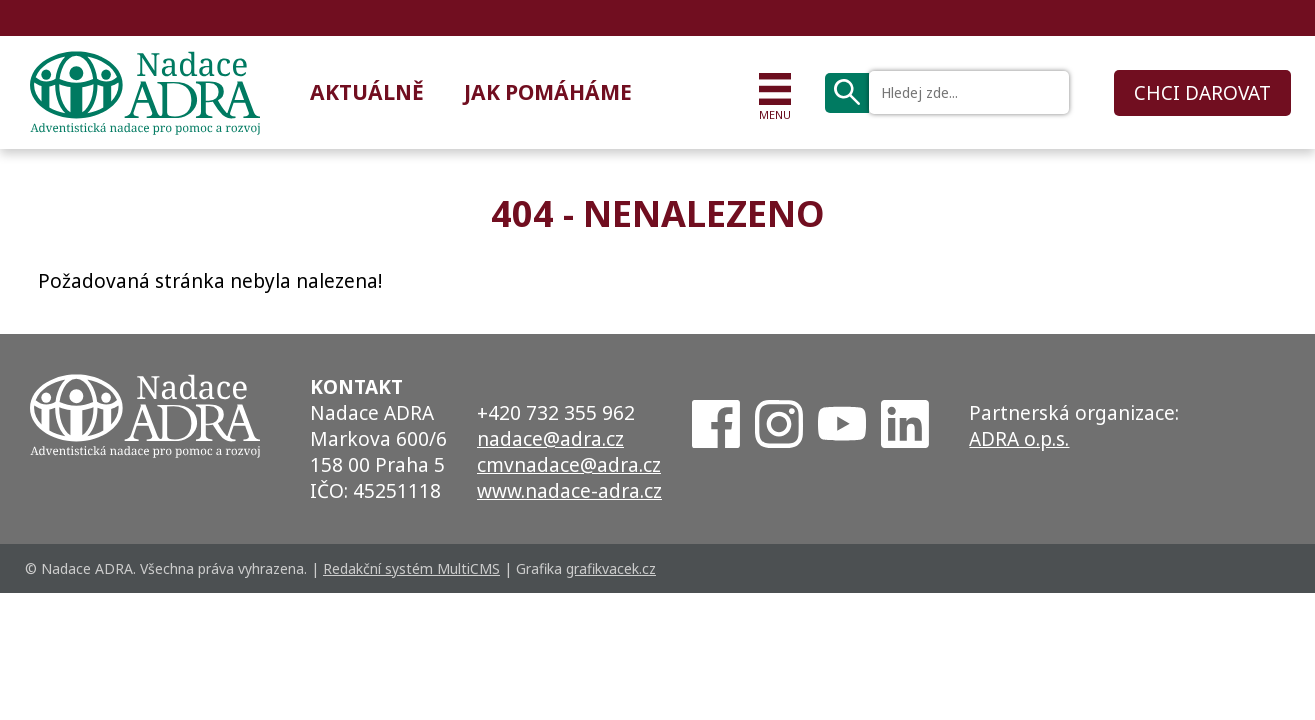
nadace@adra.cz (550, 439)
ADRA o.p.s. (1019, 439)
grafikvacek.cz (611, 568)
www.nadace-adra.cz (569, 491)
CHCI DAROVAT (1202, 93)
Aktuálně (367, 92)
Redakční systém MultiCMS (411, 568)
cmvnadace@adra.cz (569, 465)
